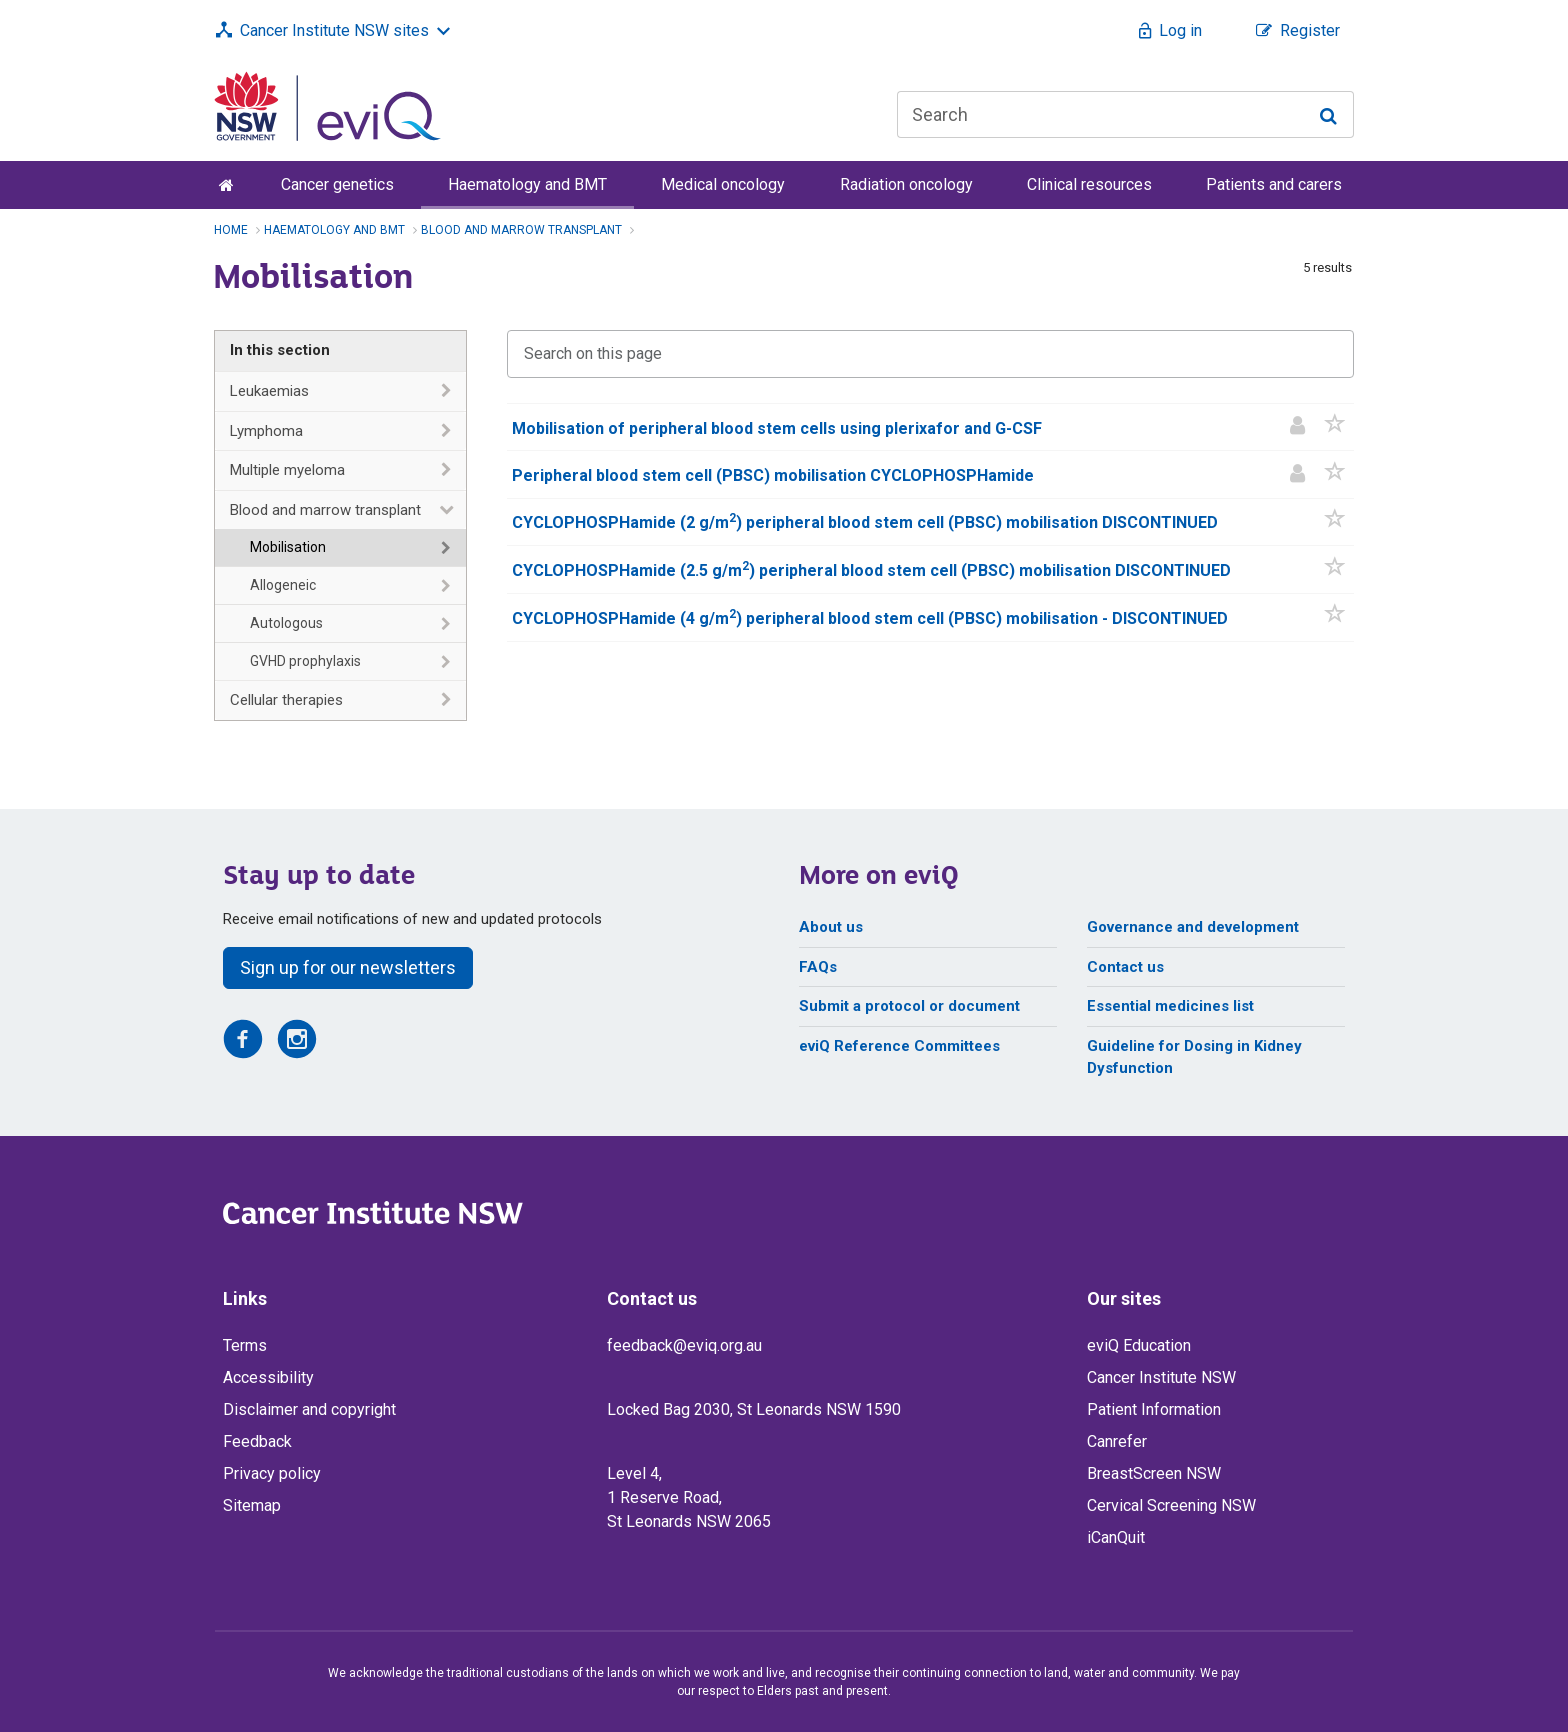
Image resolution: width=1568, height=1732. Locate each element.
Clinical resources (1089, 184)
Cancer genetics (337, 184)
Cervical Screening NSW (1171, 1505)
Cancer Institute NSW (1161, 1377)
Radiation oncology (906, 184)
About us (831, 927)
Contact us (1125, 967)
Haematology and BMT (527, 184)
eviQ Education (1139, 1345)
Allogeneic (283, 585)
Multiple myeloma (287, 470)
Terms (245, 1345)
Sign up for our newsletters (348, 967)
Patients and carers (1274, 184)
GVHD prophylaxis (305, 661)
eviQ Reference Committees (899, 1046)
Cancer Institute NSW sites (334, 30)
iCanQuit (1116, 1537)
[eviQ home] (327, 105)
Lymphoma (266, 431)
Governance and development (1193, 927)
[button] (1335, 427)
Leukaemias (269, 391)
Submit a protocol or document (909, 1006)
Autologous (286, 623)
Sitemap (252, 1505)
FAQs (818, 967)
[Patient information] (1297, 427)
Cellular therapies (286, 700)
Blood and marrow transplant (325, 510)
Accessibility (268, 1377)
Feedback (257, 1441)
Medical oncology (723, 184)
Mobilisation (288, 547)
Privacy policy (272, 1473)
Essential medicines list (1170, 1006)
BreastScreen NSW (1154, 1473)
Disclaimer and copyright (309, 1409)
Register (1310, 30)
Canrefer (1117, 1441)
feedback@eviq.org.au (684, 1345)
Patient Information (1154, 1409)
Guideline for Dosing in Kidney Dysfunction (1194, 1057)
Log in (1180, 30)
